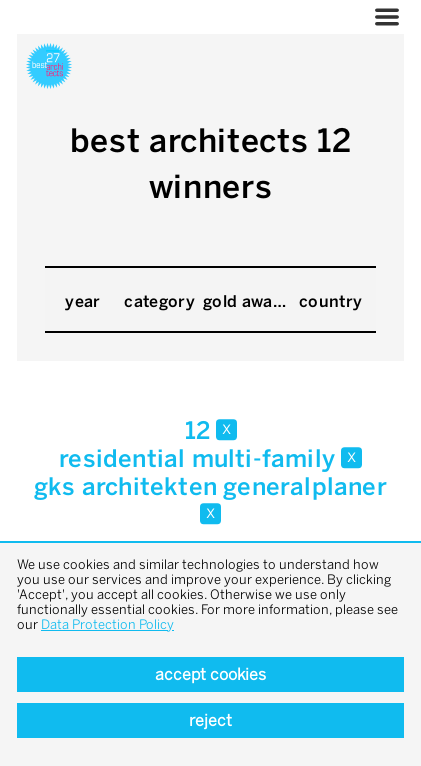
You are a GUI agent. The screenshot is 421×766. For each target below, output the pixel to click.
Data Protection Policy (107, 624)
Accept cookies (210, 674)
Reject (210, 720)
